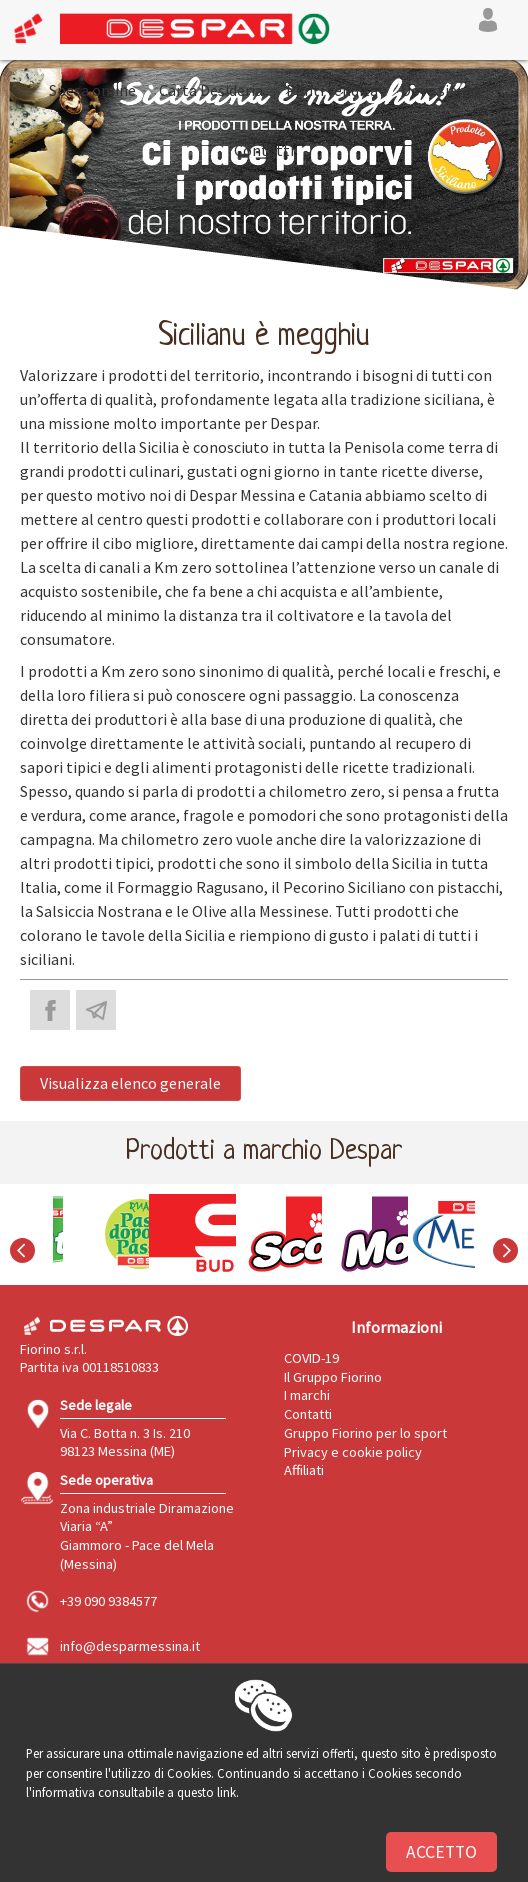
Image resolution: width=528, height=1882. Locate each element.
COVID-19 (311, 1358)
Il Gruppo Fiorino (333, 1377)
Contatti (264, 150)
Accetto (441, 1852)
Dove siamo (440, 90)
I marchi (307, 1395)
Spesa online (92, 90)
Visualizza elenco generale (130, 1083)
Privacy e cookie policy (353, 1452)
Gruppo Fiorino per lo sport (365, 1433)
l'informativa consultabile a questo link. (132, 1792)
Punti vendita (332, 90)
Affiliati (304, 1470)
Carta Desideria (211, 90)
